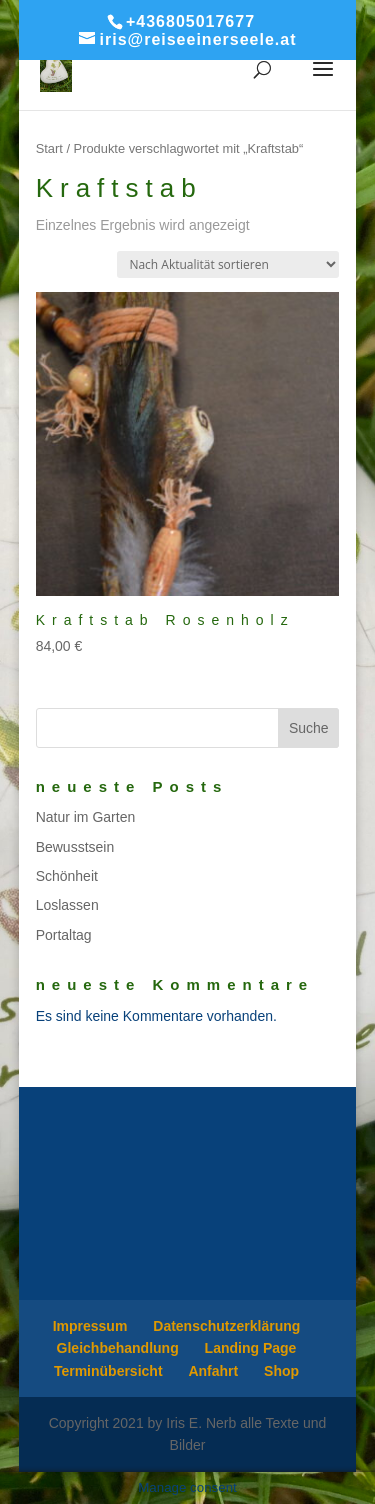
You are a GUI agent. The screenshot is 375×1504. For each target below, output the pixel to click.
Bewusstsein (75, 847)
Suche (309, 728)
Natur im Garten (86, 817)
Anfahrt (213, 1371)
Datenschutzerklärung (226, 1326)
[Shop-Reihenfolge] (228, 264)
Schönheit (67, 876)
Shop (281, 1371)
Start (49, 148)
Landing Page (251, 1348)
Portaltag (64, 935)
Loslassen (67, 905)
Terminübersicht (108, 1371)
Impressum (90, 1326)
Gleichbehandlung (118, 1348)
